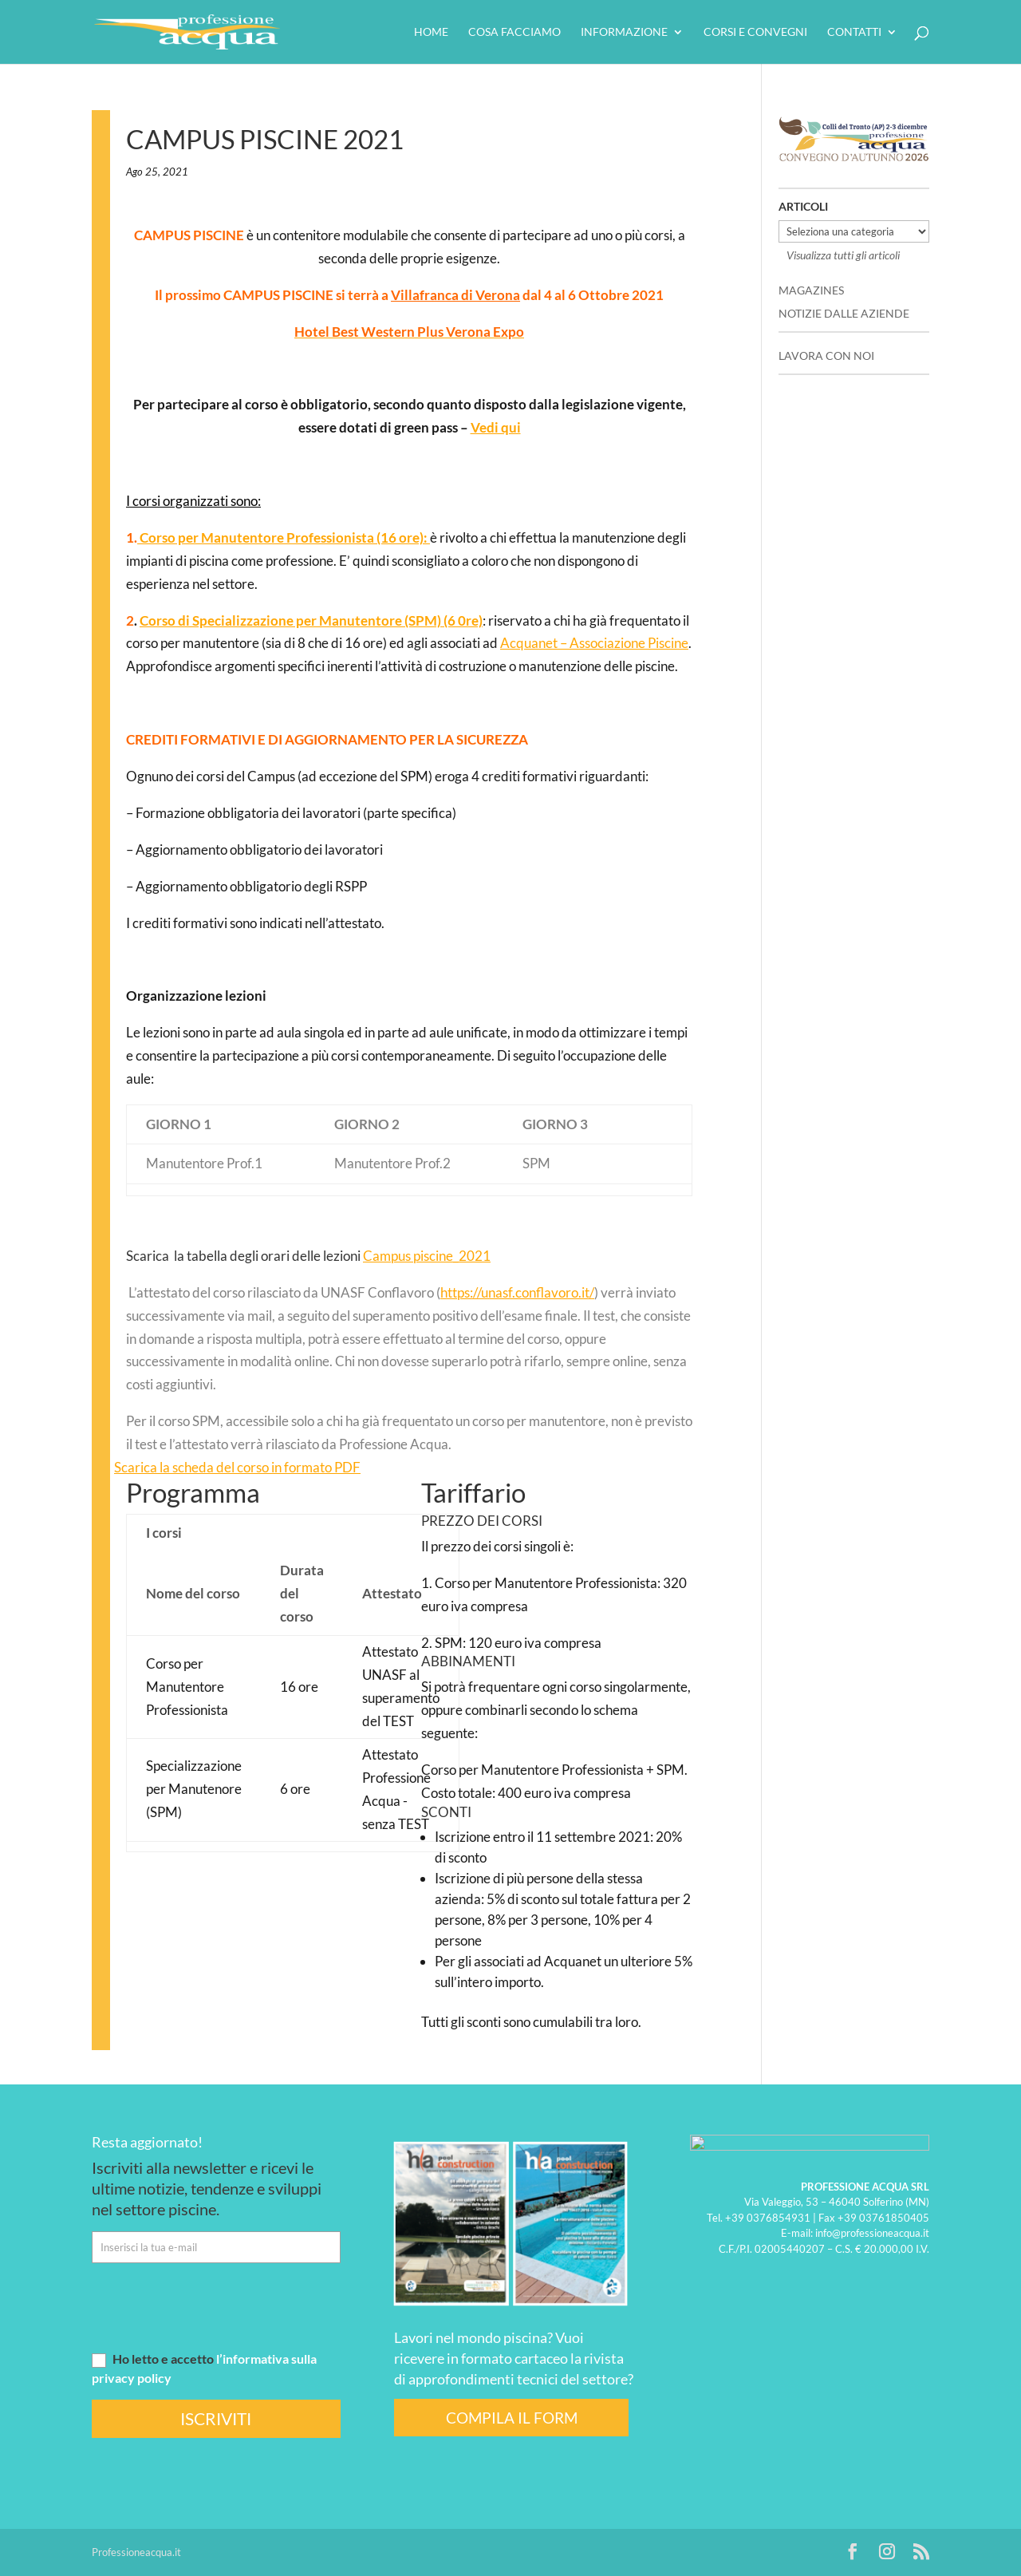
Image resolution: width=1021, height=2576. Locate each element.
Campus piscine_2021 (427, 1255)
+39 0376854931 (767, 2217)
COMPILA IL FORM (512, 2417)
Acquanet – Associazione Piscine (594, 642)
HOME (431, 32)
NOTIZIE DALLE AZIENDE (844, 313)
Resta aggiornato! (147, 2142)
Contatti (854, 32)
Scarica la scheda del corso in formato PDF (237, 1467)
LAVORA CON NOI (826, 355)
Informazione (624, 32)
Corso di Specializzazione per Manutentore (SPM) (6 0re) (311, 620)
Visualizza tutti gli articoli (843, 255)
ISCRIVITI (215, 2418)
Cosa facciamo (514, 32)
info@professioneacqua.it (872, 2232)
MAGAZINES (811, 290)
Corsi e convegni (755, 32)
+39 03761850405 (883, 2217)
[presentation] (213, 2306)
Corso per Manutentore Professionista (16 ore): (283, 537)
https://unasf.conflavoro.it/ (517, 1292)
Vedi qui (496, 427)
